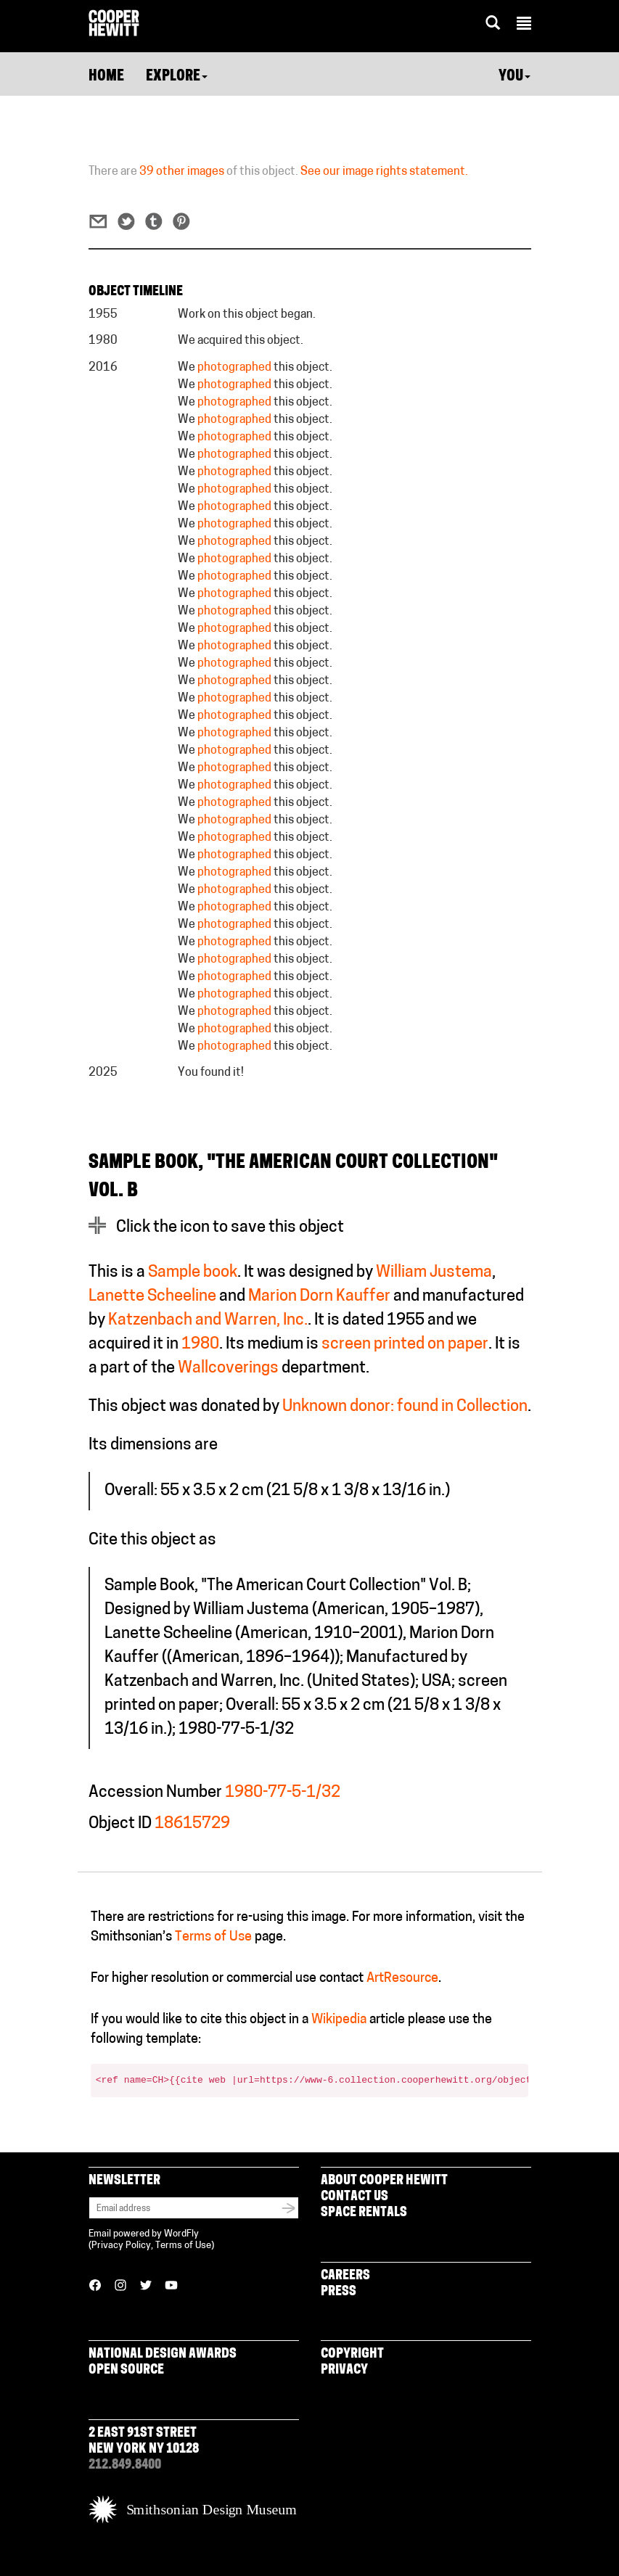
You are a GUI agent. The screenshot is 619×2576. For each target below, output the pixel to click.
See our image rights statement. (384, 172)
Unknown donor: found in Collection (405, 1407)
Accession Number (155, 1793)
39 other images (181, 172)
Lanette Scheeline (152, 1296)
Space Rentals (364, 2213)
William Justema (434, 1272)
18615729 (192, 1824)
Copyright (352, 2354)
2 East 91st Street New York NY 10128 (144, 2441)
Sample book (192, 1272)
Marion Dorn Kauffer (319, 1296)
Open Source (126, 2370)
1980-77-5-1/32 (282, 1793)
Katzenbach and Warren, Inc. (208, 1320)
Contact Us (354, 2197)
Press (338, 2292)
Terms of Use (213, 1937)
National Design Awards (163, 2354)
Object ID (120, 1824)
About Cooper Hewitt (384, 2181)
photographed (234, 368)
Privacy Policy (121, 2245)
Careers (345, 2276)
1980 (200, 1344)
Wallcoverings (228, 1368)
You (514, 77)
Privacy (344, 2370)
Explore (177, 77)
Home (106, 77)
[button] (524, 25)
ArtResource (402, 1979)
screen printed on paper (404, 1344)
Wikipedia (338, 2020)
